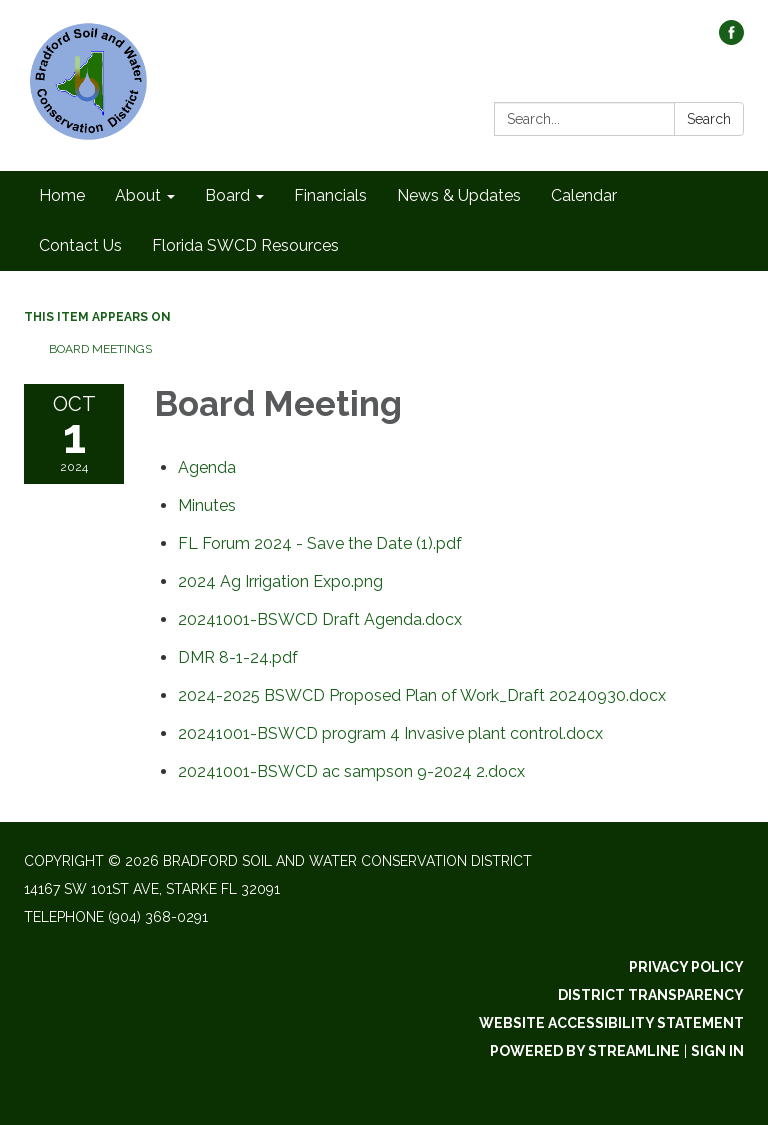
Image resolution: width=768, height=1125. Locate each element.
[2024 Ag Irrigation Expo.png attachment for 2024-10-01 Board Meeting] (280, 581)
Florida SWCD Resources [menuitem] (245, 245)
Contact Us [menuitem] (80, 245)
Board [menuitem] (227, 195)
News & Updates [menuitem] (459, 195)
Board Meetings (100, 349)
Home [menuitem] (62, 195)
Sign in (717, 1051)
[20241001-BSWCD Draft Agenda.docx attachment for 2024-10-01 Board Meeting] (320, 619)
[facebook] (731, 39)
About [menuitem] (138, 195)
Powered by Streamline (585, 1051)
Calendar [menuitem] (584, 195)
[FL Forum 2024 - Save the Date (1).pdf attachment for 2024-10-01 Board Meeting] (320, 543)
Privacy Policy (686, 967)
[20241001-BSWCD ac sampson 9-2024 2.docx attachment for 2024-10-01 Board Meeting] (351, 771)
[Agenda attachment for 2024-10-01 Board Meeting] (207, 467)
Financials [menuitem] (330, 195)
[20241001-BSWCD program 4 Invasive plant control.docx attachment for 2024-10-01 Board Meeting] (390, 733)
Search (709, 119)
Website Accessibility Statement (611, 1023)
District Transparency (651, 995)
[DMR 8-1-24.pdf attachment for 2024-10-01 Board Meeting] (238, 657)
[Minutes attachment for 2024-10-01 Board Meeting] (207, 505)
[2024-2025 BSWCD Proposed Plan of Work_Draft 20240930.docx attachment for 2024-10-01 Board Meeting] (422, 695)
